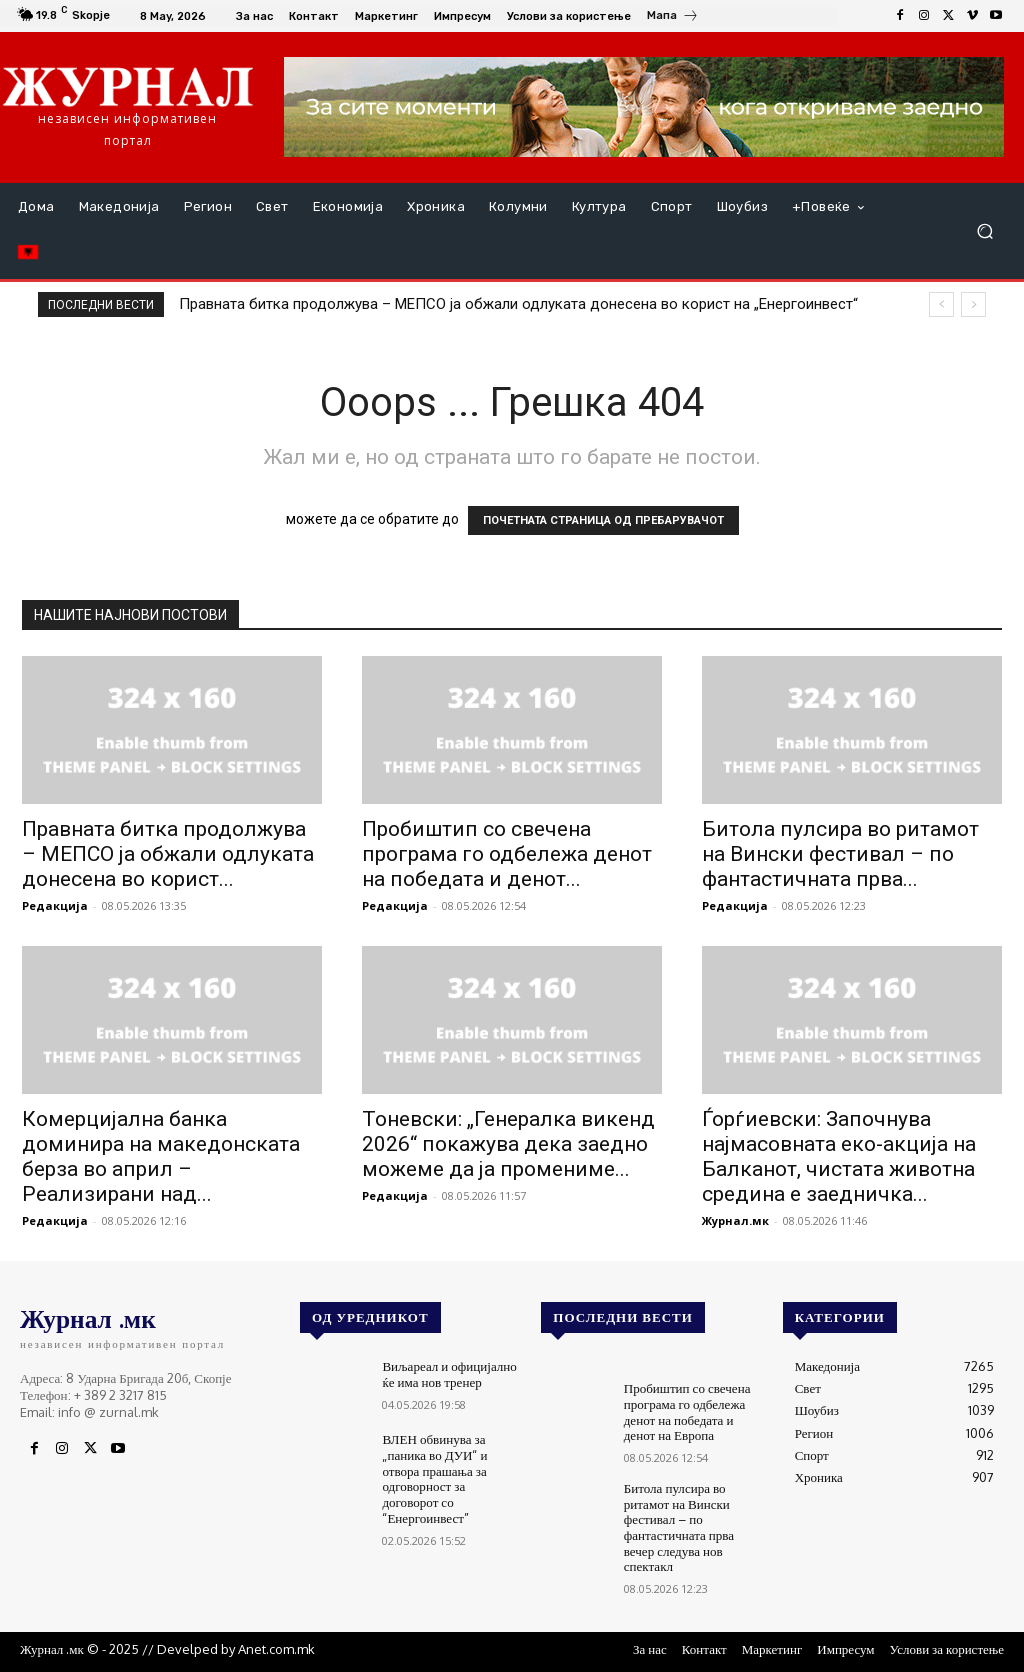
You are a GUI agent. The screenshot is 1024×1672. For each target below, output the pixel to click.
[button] (984, 231)
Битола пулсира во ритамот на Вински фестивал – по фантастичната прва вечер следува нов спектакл (679, 1527)
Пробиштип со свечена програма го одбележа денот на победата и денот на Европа (687, 1411)
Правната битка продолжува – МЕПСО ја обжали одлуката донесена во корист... (168, 854)
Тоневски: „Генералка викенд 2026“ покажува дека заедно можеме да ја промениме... (508, 1144)
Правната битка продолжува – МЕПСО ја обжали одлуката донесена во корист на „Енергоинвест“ (518, 304)
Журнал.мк (735, 1220)
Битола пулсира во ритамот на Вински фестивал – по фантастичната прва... (840, 854)
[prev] (941, 304)
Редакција (55, 905)
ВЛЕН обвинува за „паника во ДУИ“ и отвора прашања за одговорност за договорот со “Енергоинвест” (434, 1478)
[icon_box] (673, 18)
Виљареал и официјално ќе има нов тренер (449, 1374)
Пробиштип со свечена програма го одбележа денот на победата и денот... (507, 854)
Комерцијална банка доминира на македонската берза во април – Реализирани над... (161, 1156)
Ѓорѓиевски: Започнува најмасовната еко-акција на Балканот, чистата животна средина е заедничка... (839, 1156)
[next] (973, 304)
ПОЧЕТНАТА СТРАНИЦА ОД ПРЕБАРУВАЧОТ (603, 520)
